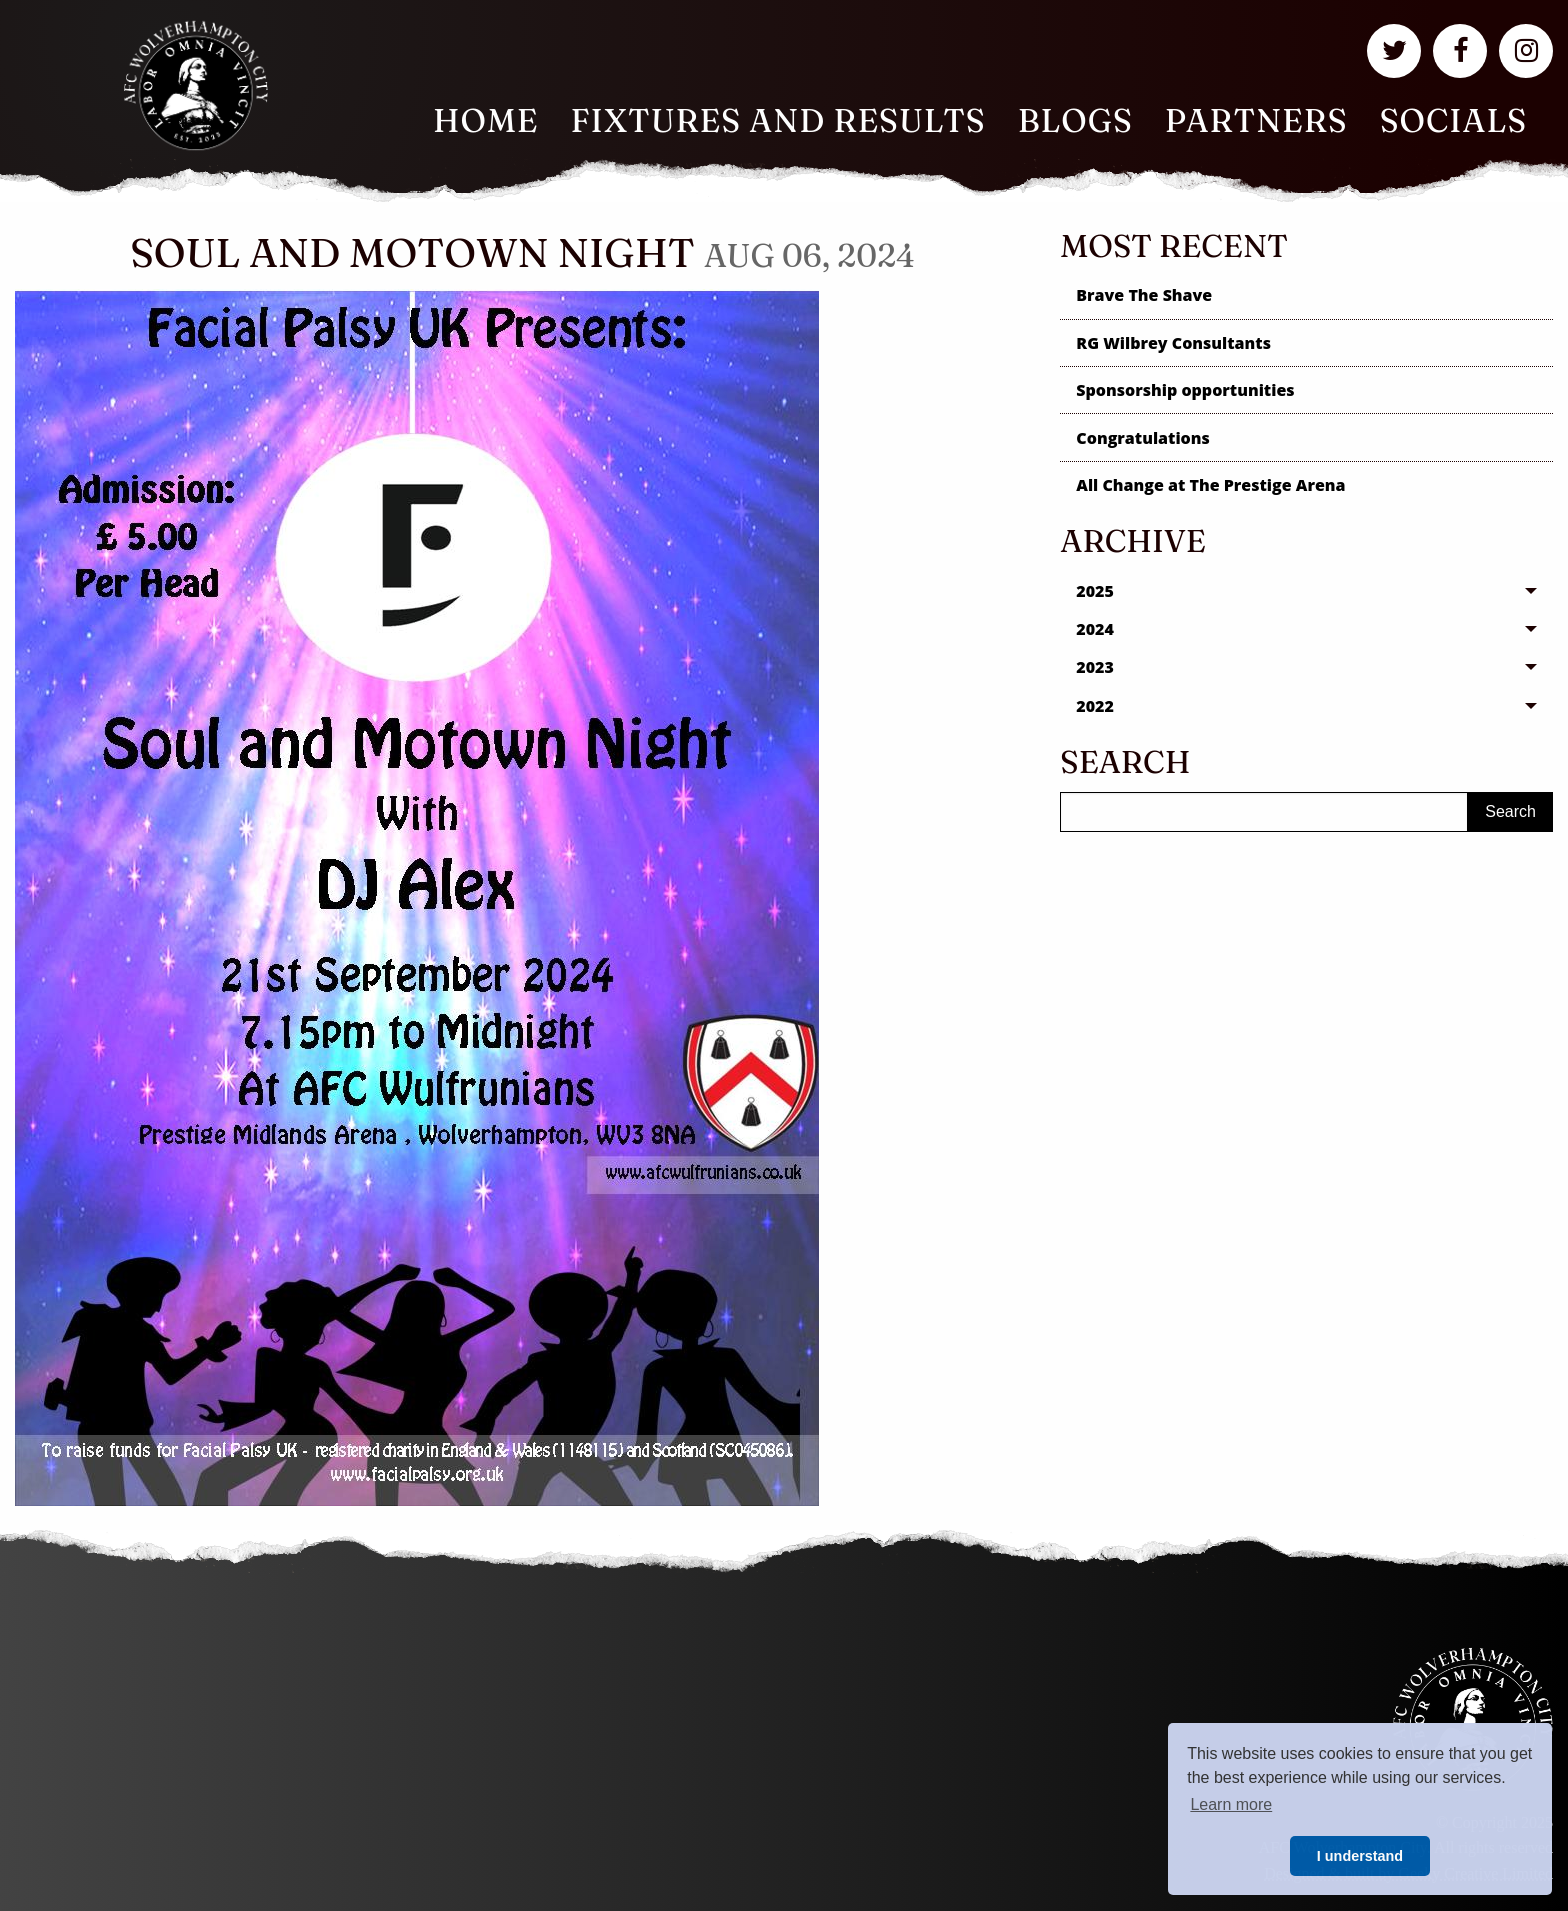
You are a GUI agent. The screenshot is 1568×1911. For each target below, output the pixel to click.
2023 (1095, 667)
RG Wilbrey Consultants (1173, 343)
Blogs (1075, 120)
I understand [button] (1360, 1856)
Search (1510, 811)
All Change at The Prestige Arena (1210, 485)
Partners (1256, 120)
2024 (1095, 629)
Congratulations (1142, 438)
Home (486, 120)
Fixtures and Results (778, 120)
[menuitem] (486, 121)
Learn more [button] (1231, 1804)
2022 (1095, 706)
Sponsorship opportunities (1185, 390)
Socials (1453, 120)
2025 (1095, 591)
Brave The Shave (1144, 295)
